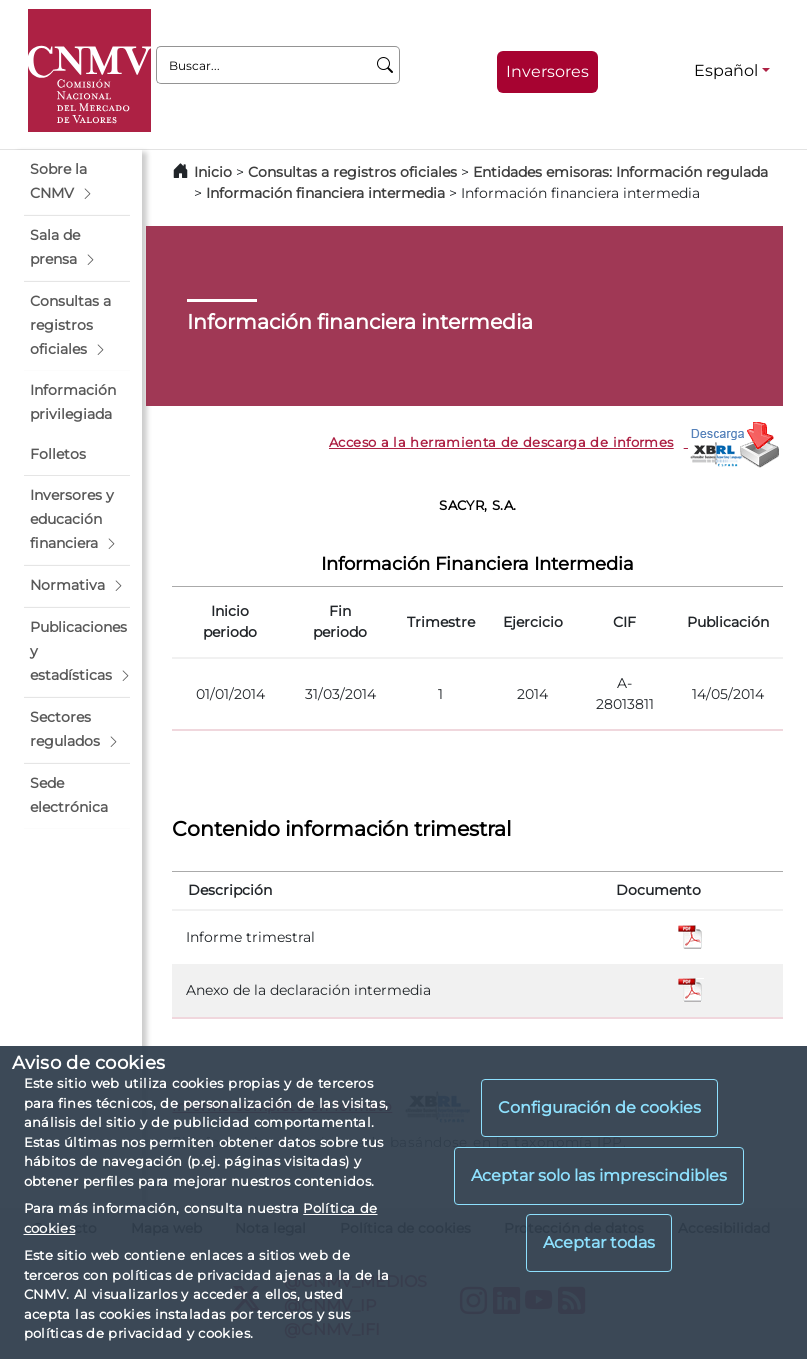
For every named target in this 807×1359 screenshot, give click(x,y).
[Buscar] (385, 65)
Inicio (213, 172)
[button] (77, 182)
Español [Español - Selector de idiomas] (726, 70)
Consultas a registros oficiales (352, 172)
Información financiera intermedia (325, 193)
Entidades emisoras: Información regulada (620, 172)
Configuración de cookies (599, 1107)
